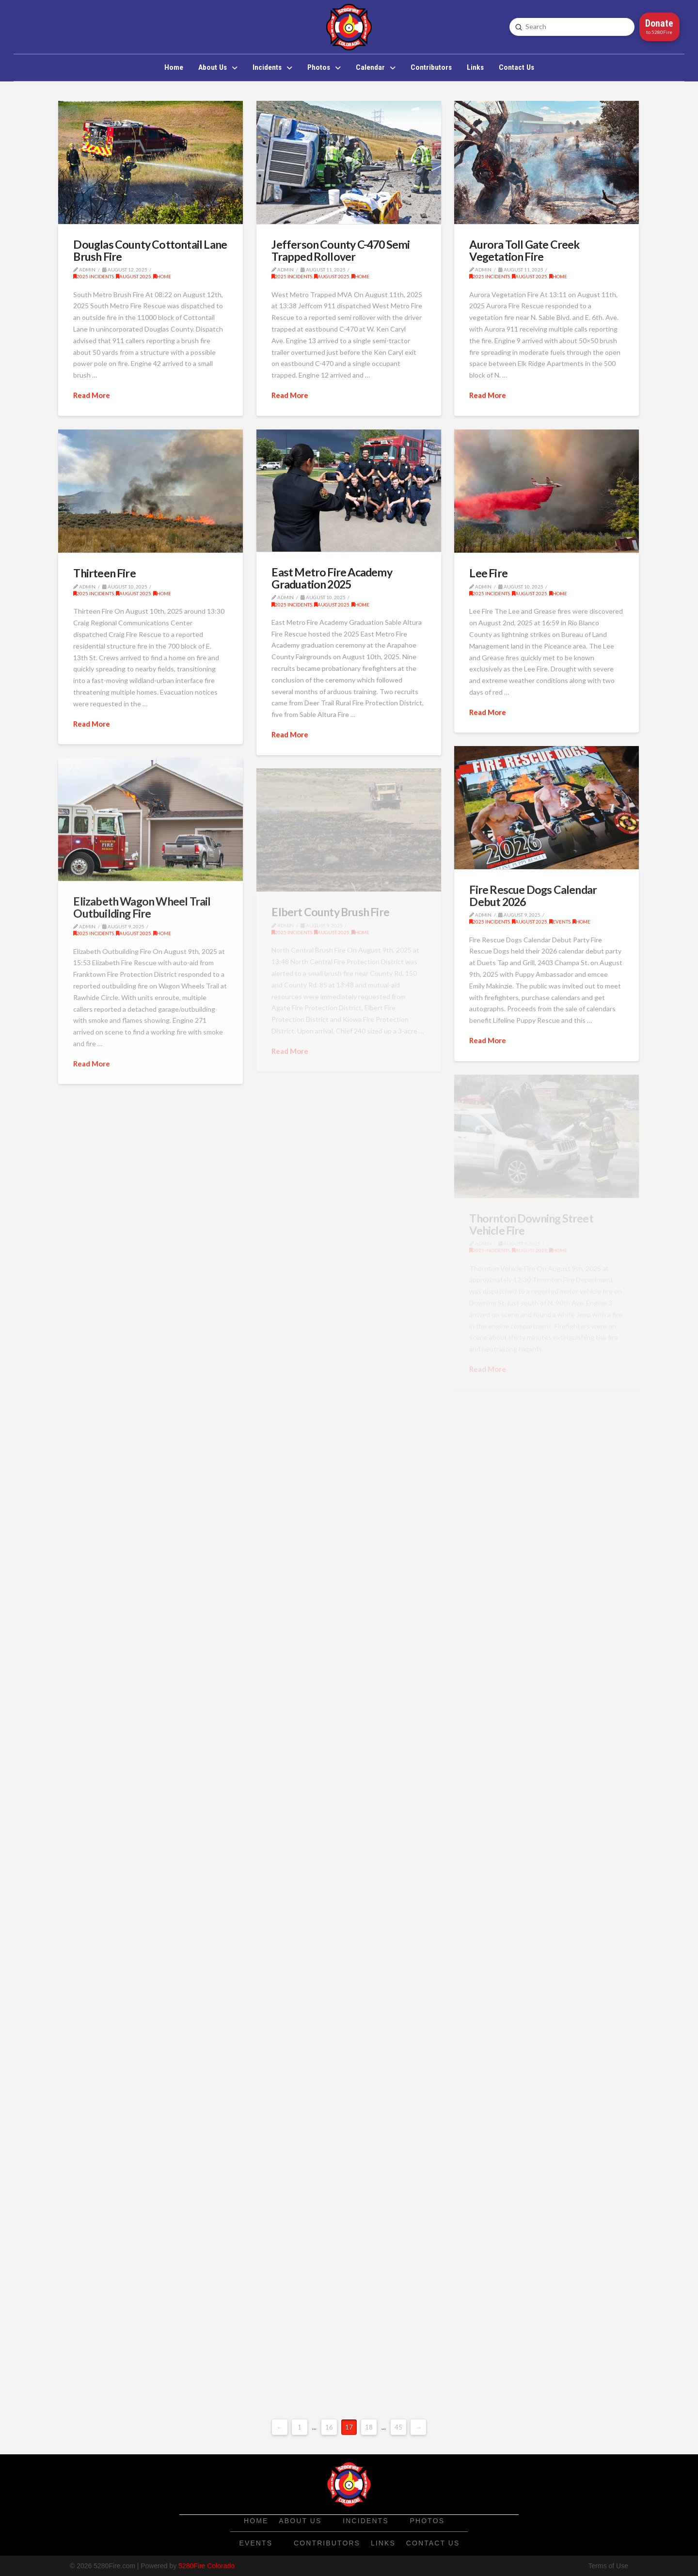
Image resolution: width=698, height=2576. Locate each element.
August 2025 (133, 276)
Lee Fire (488, 573)
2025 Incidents (93, 276)
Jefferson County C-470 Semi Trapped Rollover (340, 250)
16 (329, 2427)
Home (162, 276)
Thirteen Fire (104, 573)
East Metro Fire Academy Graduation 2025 (331, 577)
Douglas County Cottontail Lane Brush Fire (150, 250)
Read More (91, 395)
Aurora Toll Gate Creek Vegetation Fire (524, 250)
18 (369, 2427)
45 (398, 2427)
